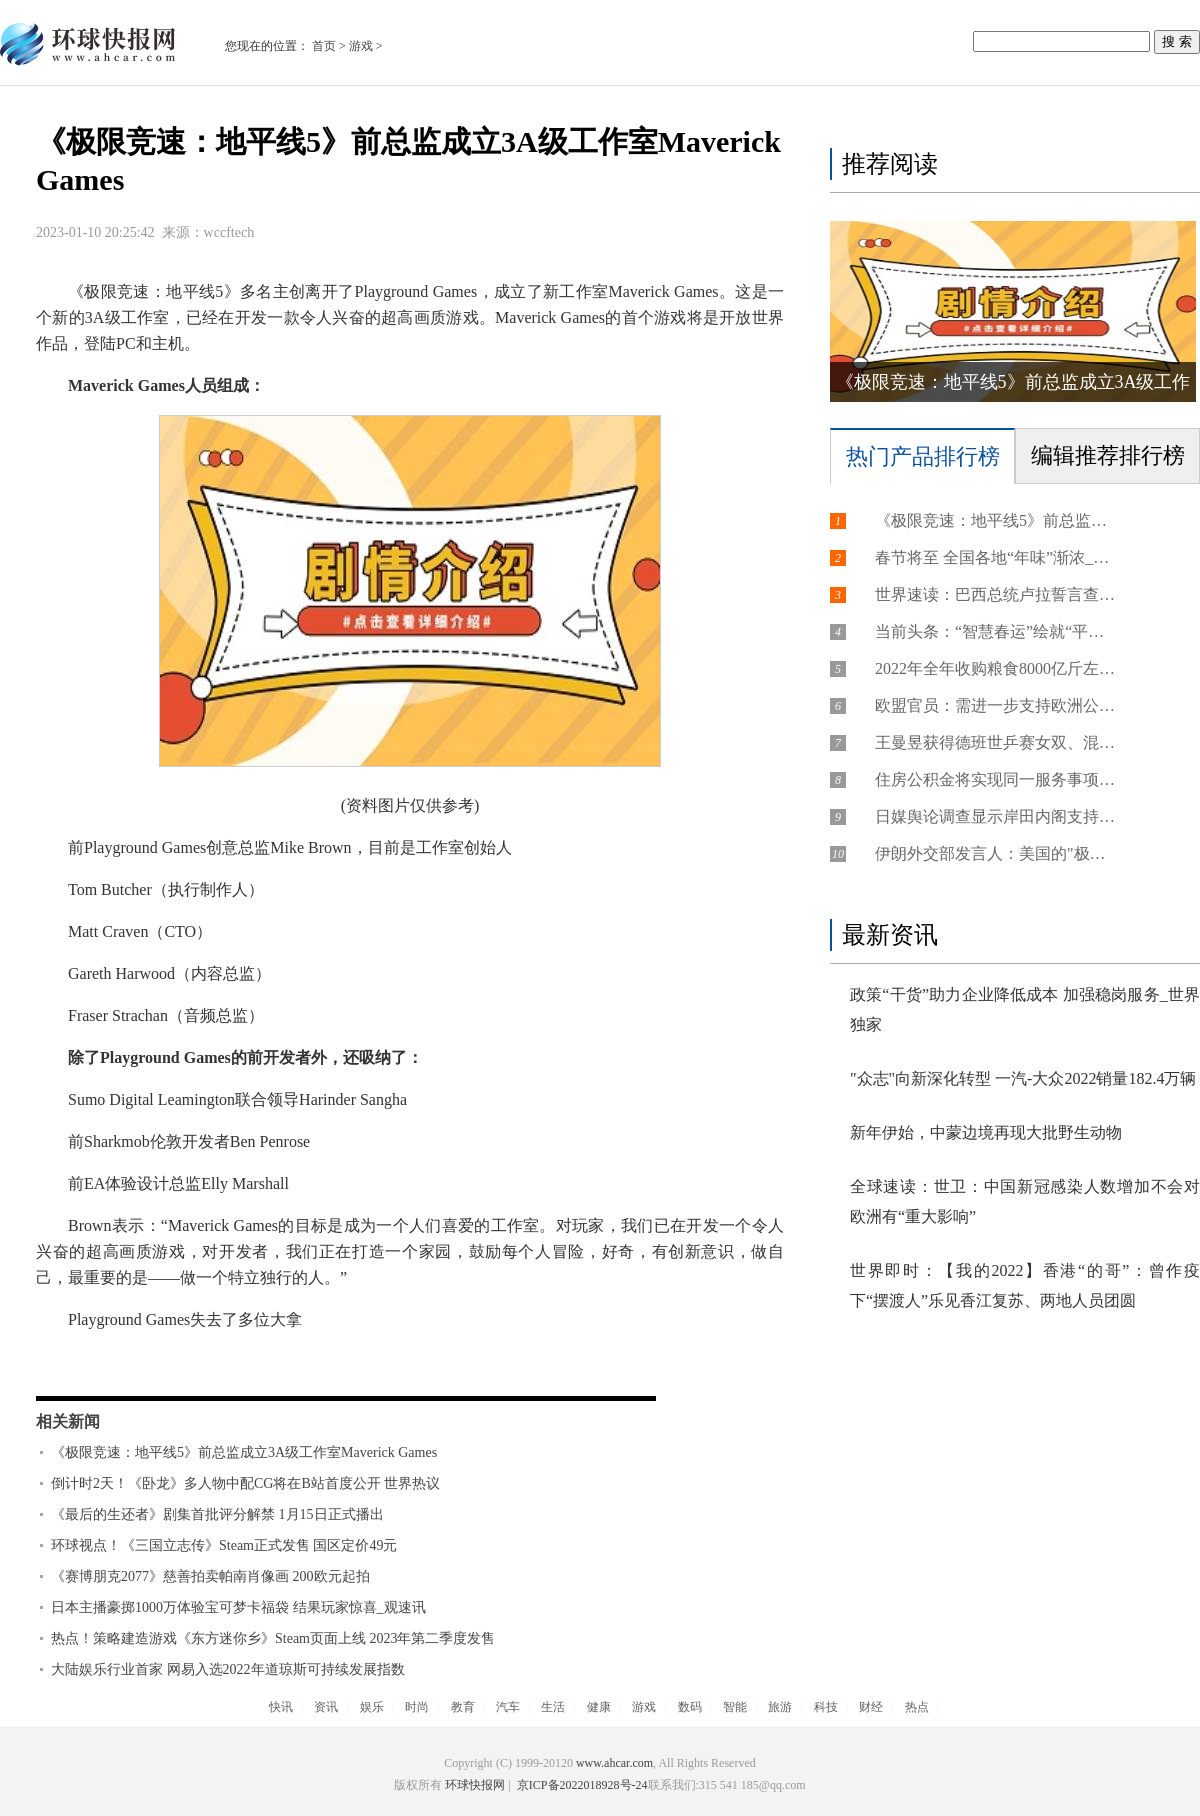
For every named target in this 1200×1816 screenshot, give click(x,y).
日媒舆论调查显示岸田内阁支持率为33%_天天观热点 (995, 816)
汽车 (508, 1707)
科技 (826, 1707)
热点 (917, 1707)
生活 (553, 1707)
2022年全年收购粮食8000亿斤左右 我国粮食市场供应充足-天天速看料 (995, 668)
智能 (735, 1707)
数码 (690, 1707)
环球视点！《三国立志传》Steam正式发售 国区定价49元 (224, 1545)
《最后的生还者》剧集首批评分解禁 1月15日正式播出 (217, 1514)
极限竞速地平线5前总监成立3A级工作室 (278, 1361)
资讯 (326, 1707)
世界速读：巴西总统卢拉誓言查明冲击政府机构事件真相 (995, 594)
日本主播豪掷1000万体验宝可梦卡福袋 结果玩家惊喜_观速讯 (238, 1607)
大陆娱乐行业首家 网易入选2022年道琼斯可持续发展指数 (228, 1669)
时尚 (417, 1707)
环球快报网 (475, 1785)
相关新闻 (68, 1421)
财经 (871, 1707)
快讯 (281, 1707)
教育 (463, 1707)
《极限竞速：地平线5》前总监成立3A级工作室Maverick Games (244, 1452)
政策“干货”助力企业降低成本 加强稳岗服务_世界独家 (1025, 1009)
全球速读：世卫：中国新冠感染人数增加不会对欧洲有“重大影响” (1025, 1201)
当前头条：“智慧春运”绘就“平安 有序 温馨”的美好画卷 (995, 631)
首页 (324, 46)
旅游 (780, 1707)
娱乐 (372, 1707)
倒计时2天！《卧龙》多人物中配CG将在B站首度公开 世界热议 (245, 1483)
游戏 (361, 46)
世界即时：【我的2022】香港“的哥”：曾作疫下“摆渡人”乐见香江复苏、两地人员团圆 (1025, 1285)
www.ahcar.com (614, 1763)
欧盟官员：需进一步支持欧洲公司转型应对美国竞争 (995, 705)
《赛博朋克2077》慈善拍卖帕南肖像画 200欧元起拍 (210, 1576)
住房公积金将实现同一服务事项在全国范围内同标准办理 (995, 779)
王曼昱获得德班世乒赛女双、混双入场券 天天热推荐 (995, 742)
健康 (599, 1707)
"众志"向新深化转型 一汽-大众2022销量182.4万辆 (1023, 1078)
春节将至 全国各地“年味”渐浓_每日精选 (995, 557)
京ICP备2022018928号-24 (581, 1785)
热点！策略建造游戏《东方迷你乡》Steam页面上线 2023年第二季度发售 (273, 1638)
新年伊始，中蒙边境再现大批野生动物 (986, 1132)
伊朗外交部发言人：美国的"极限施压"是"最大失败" (995, 853)
